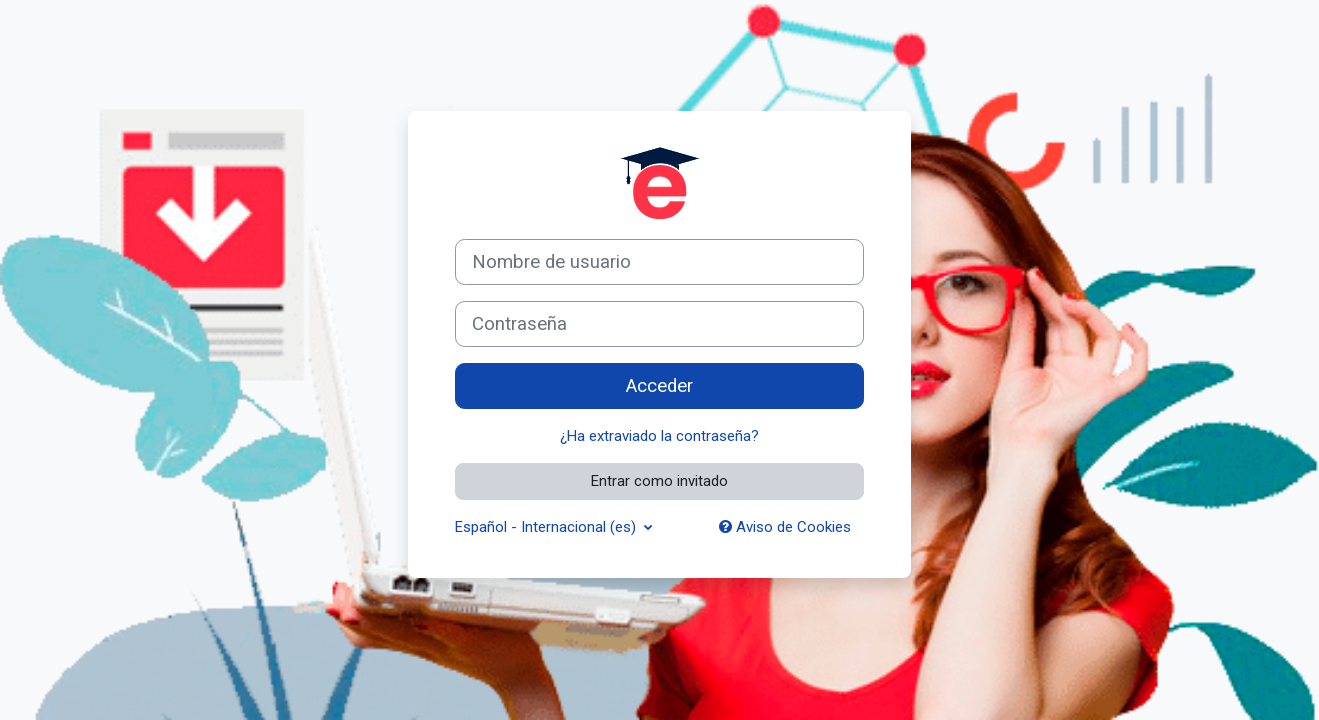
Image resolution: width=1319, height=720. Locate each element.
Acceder (659, 386)
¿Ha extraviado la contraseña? (659, 436)
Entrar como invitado (659, 481)
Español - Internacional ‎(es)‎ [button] (547, 527)
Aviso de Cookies (785, 527)
